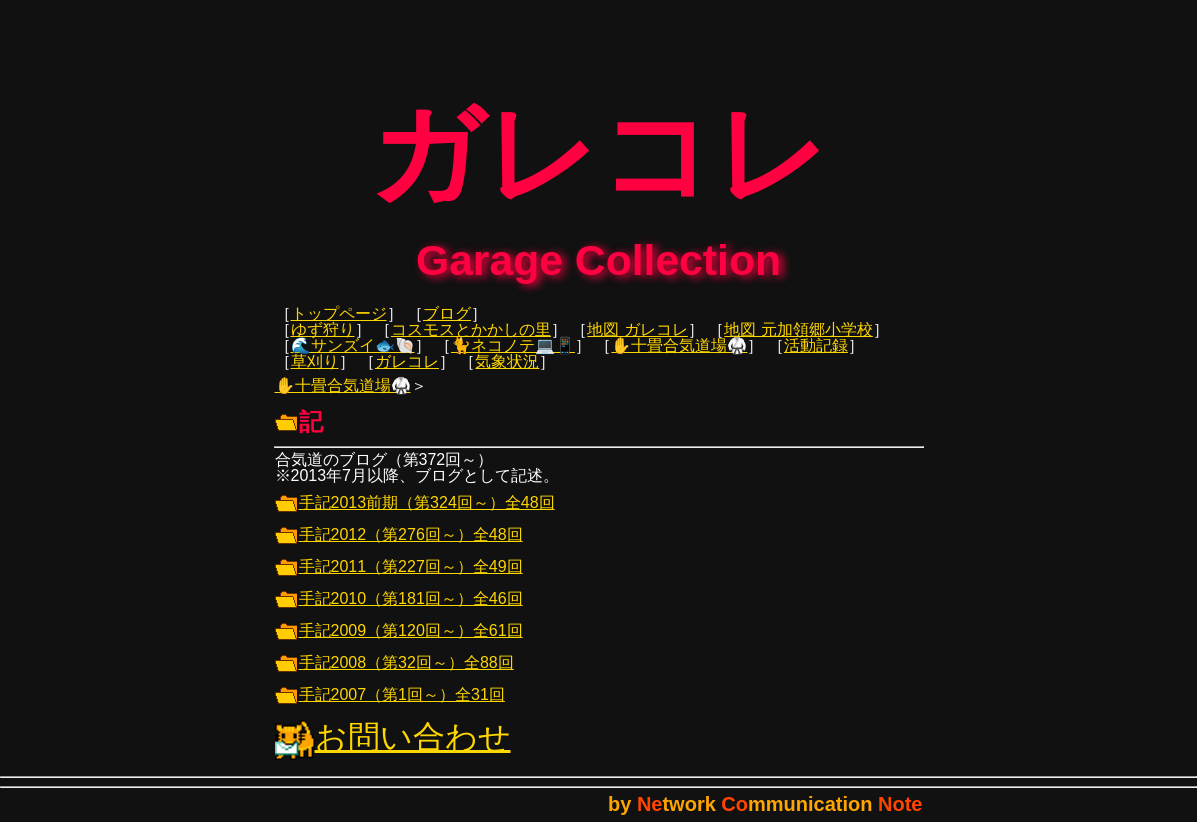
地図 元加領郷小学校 (798, 343)
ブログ (447, 327)
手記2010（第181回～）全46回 (399, 612)
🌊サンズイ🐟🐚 (353, 359)
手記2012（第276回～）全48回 (399, 548)
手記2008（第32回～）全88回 (394, 676)
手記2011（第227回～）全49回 (399, 580)
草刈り (315, 375)
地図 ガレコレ (637, 343)
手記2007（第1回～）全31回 (390, 708)
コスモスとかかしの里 (471, 343)
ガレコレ (407, 375)
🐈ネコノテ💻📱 (513, 359)
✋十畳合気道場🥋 (679, 359)
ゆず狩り (323, 343)
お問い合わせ (393, 751)
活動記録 (816, 359)
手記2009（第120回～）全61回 (399, 644)
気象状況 (507, 375)
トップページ (339, 327)
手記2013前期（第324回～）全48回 (415, 516)
